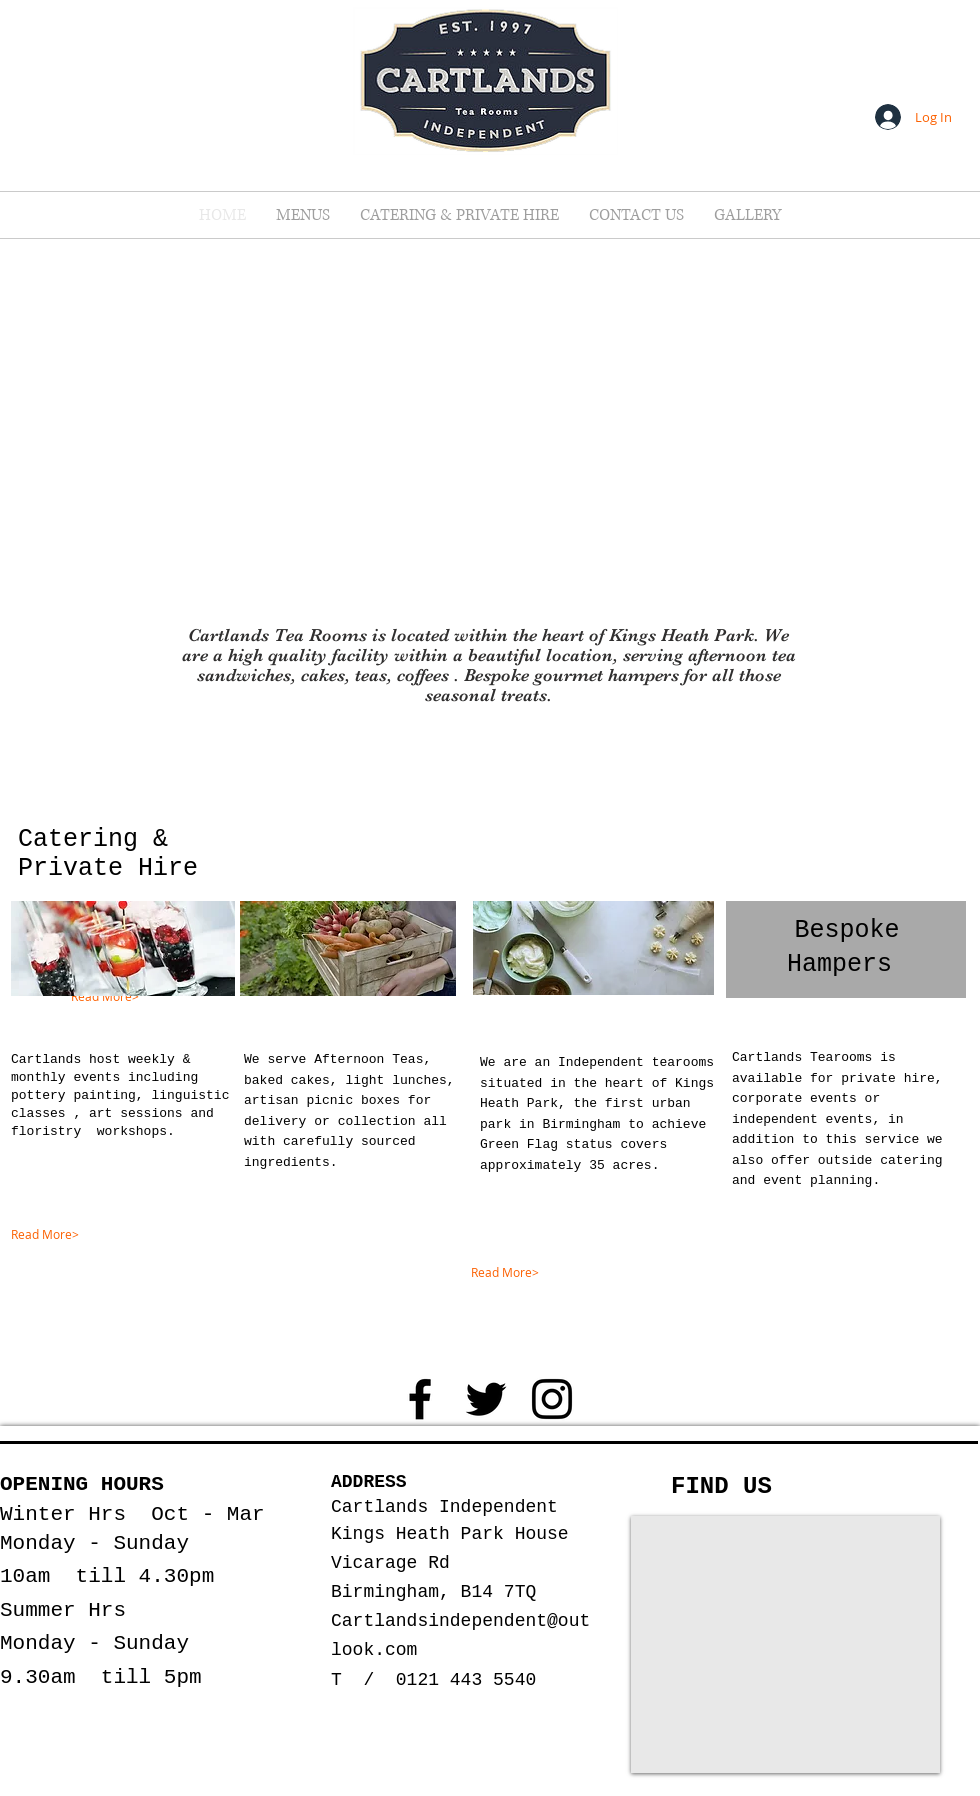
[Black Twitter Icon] (486, 1399)
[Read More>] (153, 997)
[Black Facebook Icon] (420, 1399)
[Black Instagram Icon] (552, 1399)
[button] (303, 215)
